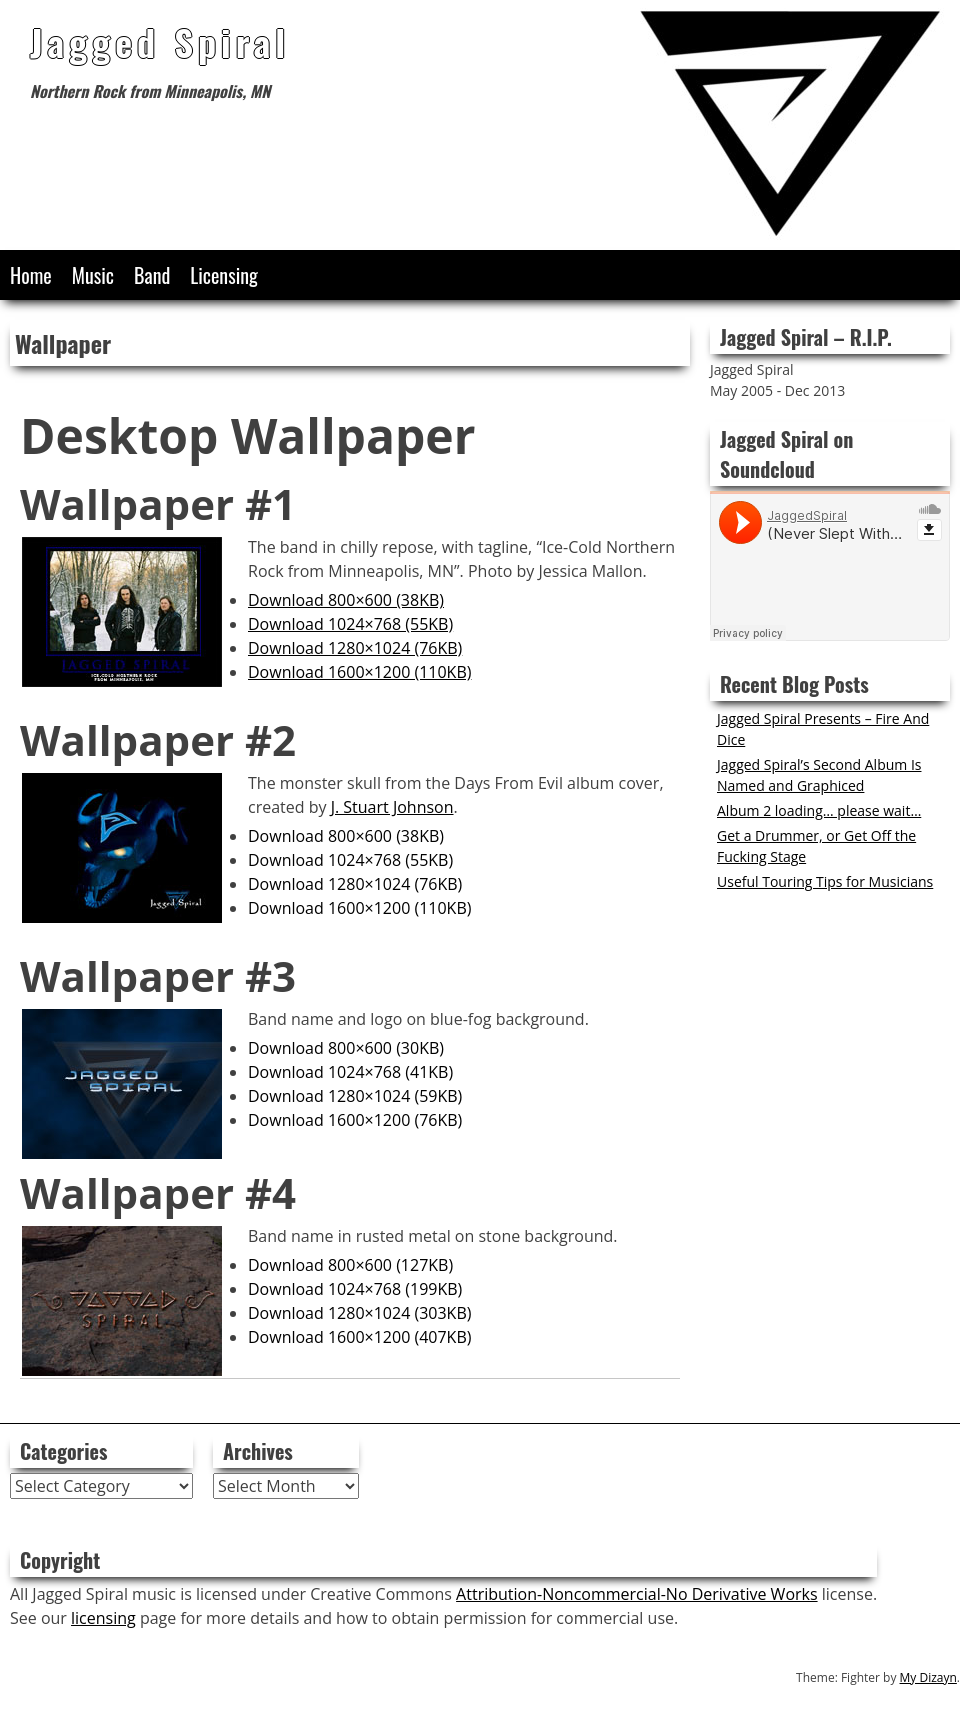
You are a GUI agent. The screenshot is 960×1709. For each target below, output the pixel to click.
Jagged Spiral (160, 41)
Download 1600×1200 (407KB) (359, 1337)
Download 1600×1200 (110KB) (359, 672)
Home (31, 275)
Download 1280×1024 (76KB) (355, 648)
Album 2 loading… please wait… (819, 810)
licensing (103, 1618)
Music (93, 275)
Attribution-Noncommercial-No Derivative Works (636, 1594)
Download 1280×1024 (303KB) (359, 1313)
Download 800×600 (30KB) (346, 1048)
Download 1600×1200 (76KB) (355, 1120)
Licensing (224, 275)
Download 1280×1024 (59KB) (355, 1096)
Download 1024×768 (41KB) (350, 1072)
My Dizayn (928, 1677)
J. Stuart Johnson (392, 807)
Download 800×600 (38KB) (346, 600)
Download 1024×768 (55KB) (350, 624)
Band (152, 275)
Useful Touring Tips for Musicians (825, 881)
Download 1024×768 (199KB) (355, 1289)
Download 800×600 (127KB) (350, 1265)
